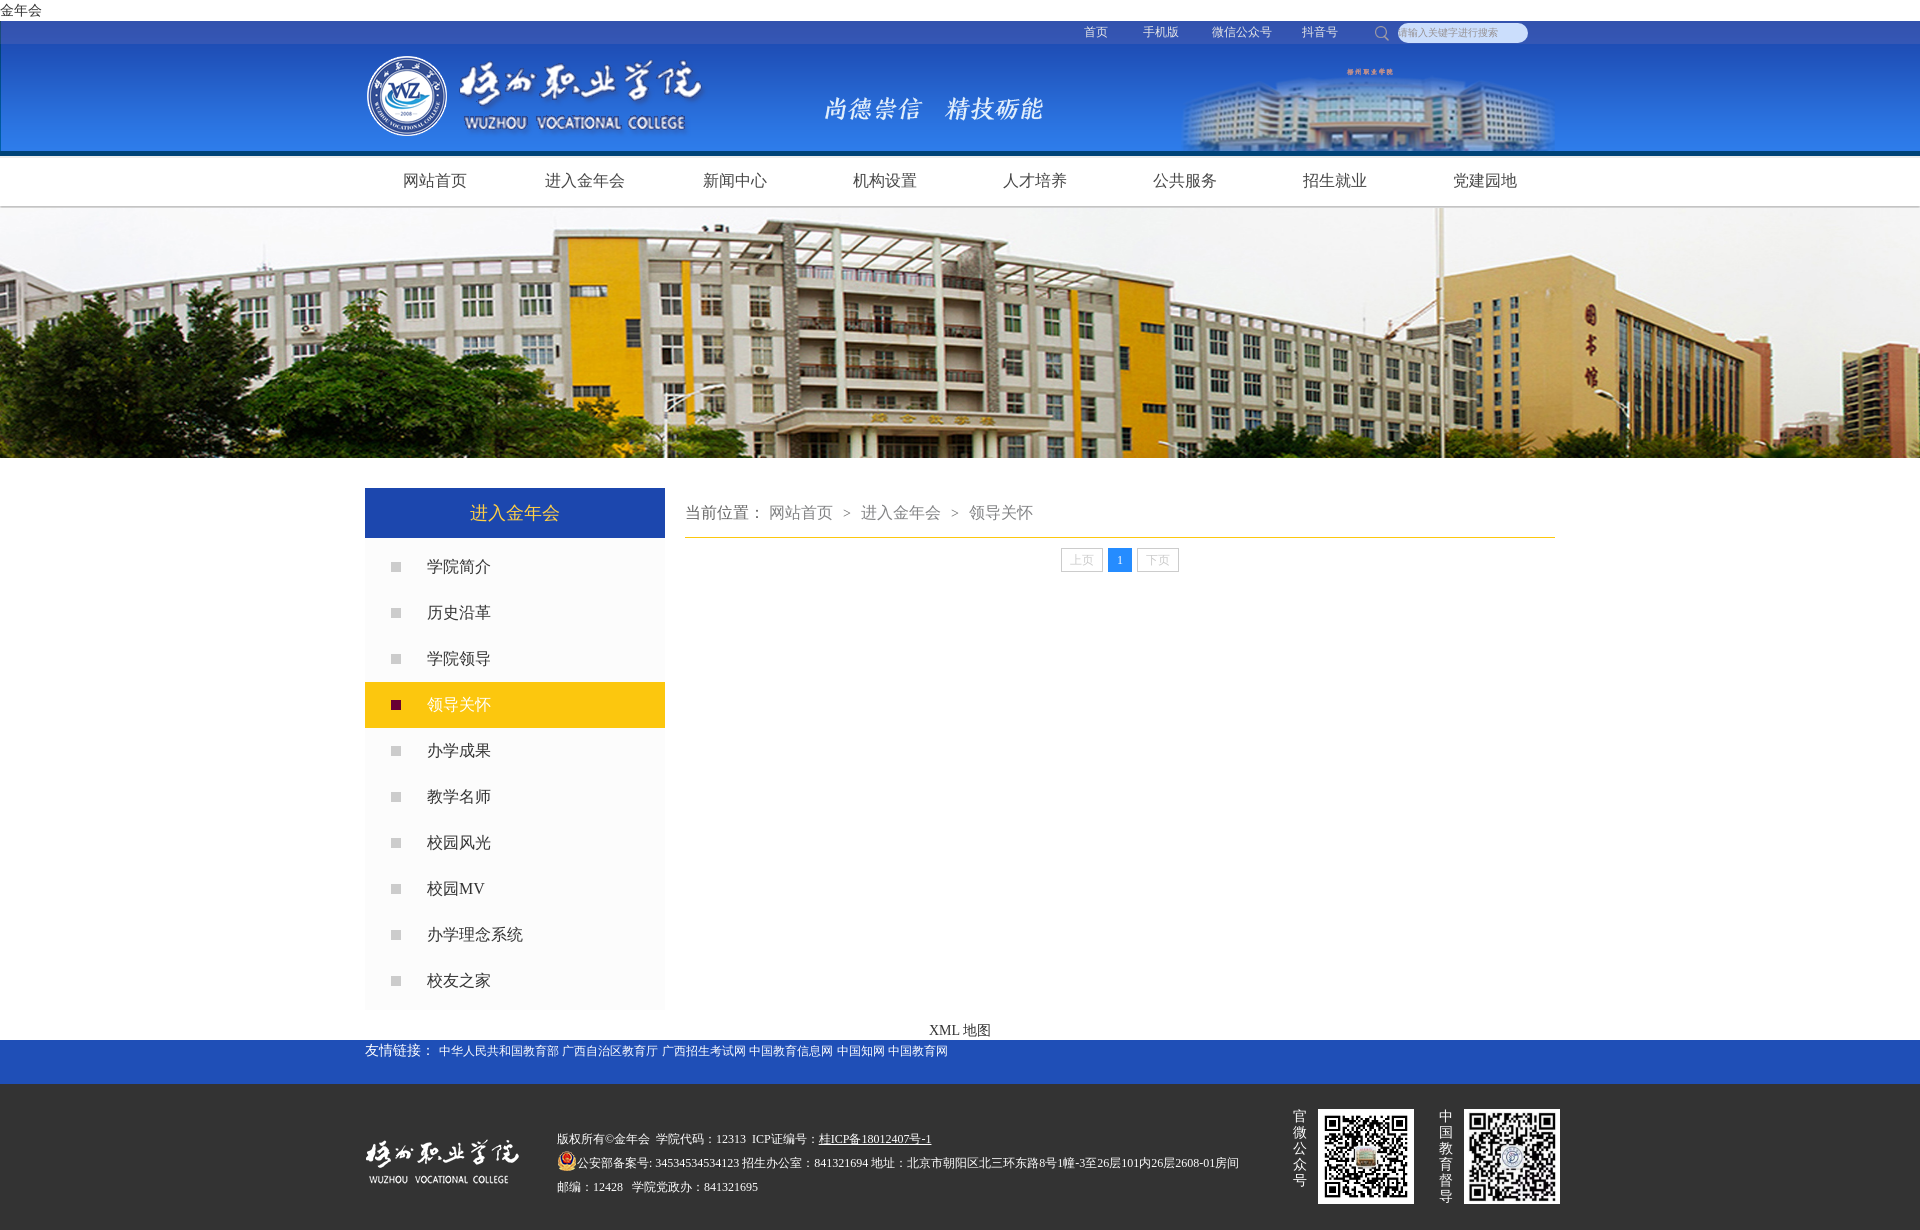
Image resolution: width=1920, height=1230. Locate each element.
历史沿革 (459, 612)
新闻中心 (735, 180)
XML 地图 (960, 1030)
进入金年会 (585, 180)
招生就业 (1335, 180)
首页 (1096, 32)
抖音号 (1320, 32)
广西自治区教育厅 (610, 1051)
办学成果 (459, 750)
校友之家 (459, 980)
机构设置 (885, 180)
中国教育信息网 (791, 1051)
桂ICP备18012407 (864, 1139)
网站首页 (435, 180)
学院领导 (459, 658)
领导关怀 (459, 704)
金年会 (21, 10)
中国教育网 (918, 1051)
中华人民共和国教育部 (499, 1051)
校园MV (456, 888)
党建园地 (1485, 180)
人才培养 (1035, 180)
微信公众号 (1242, 32)
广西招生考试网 (704, 1051)
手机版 (1161, 32)
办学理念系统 (475, 934)
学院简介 (459, 566)
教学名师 (459, 796)
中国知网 (861, 1051)
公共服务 (1185, 180)
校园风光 (459, 842)
